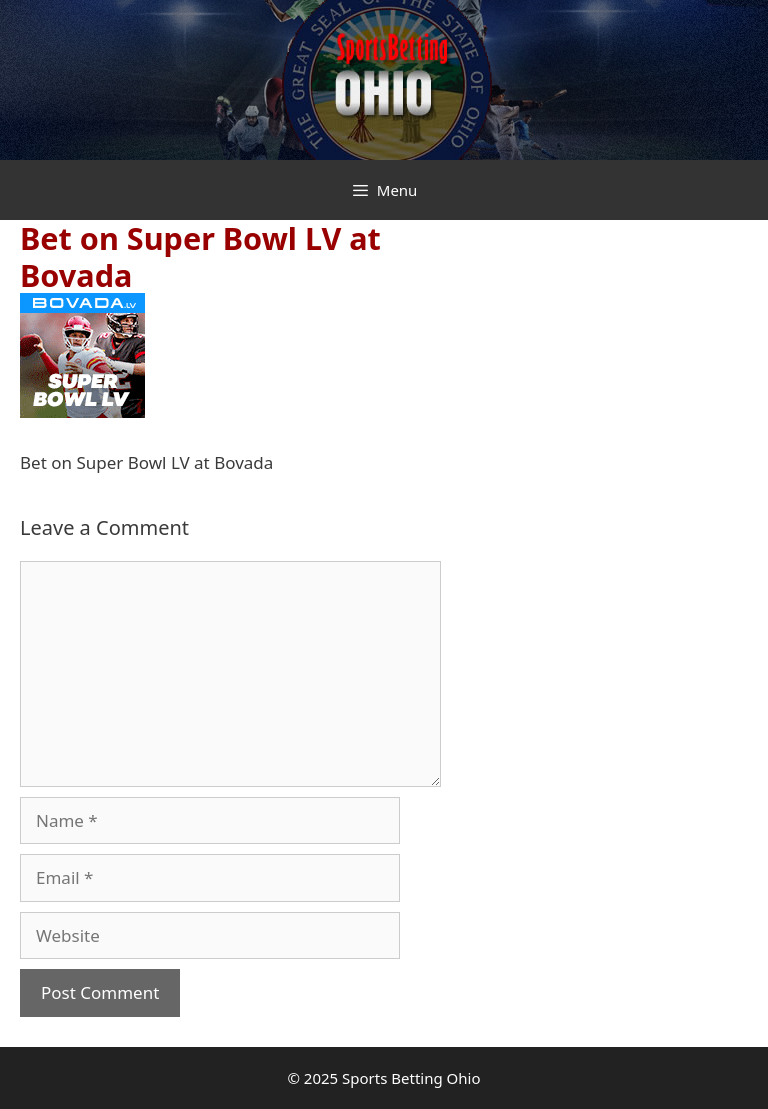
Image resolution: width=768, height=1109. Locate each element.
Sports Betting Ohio (411, 1078)
